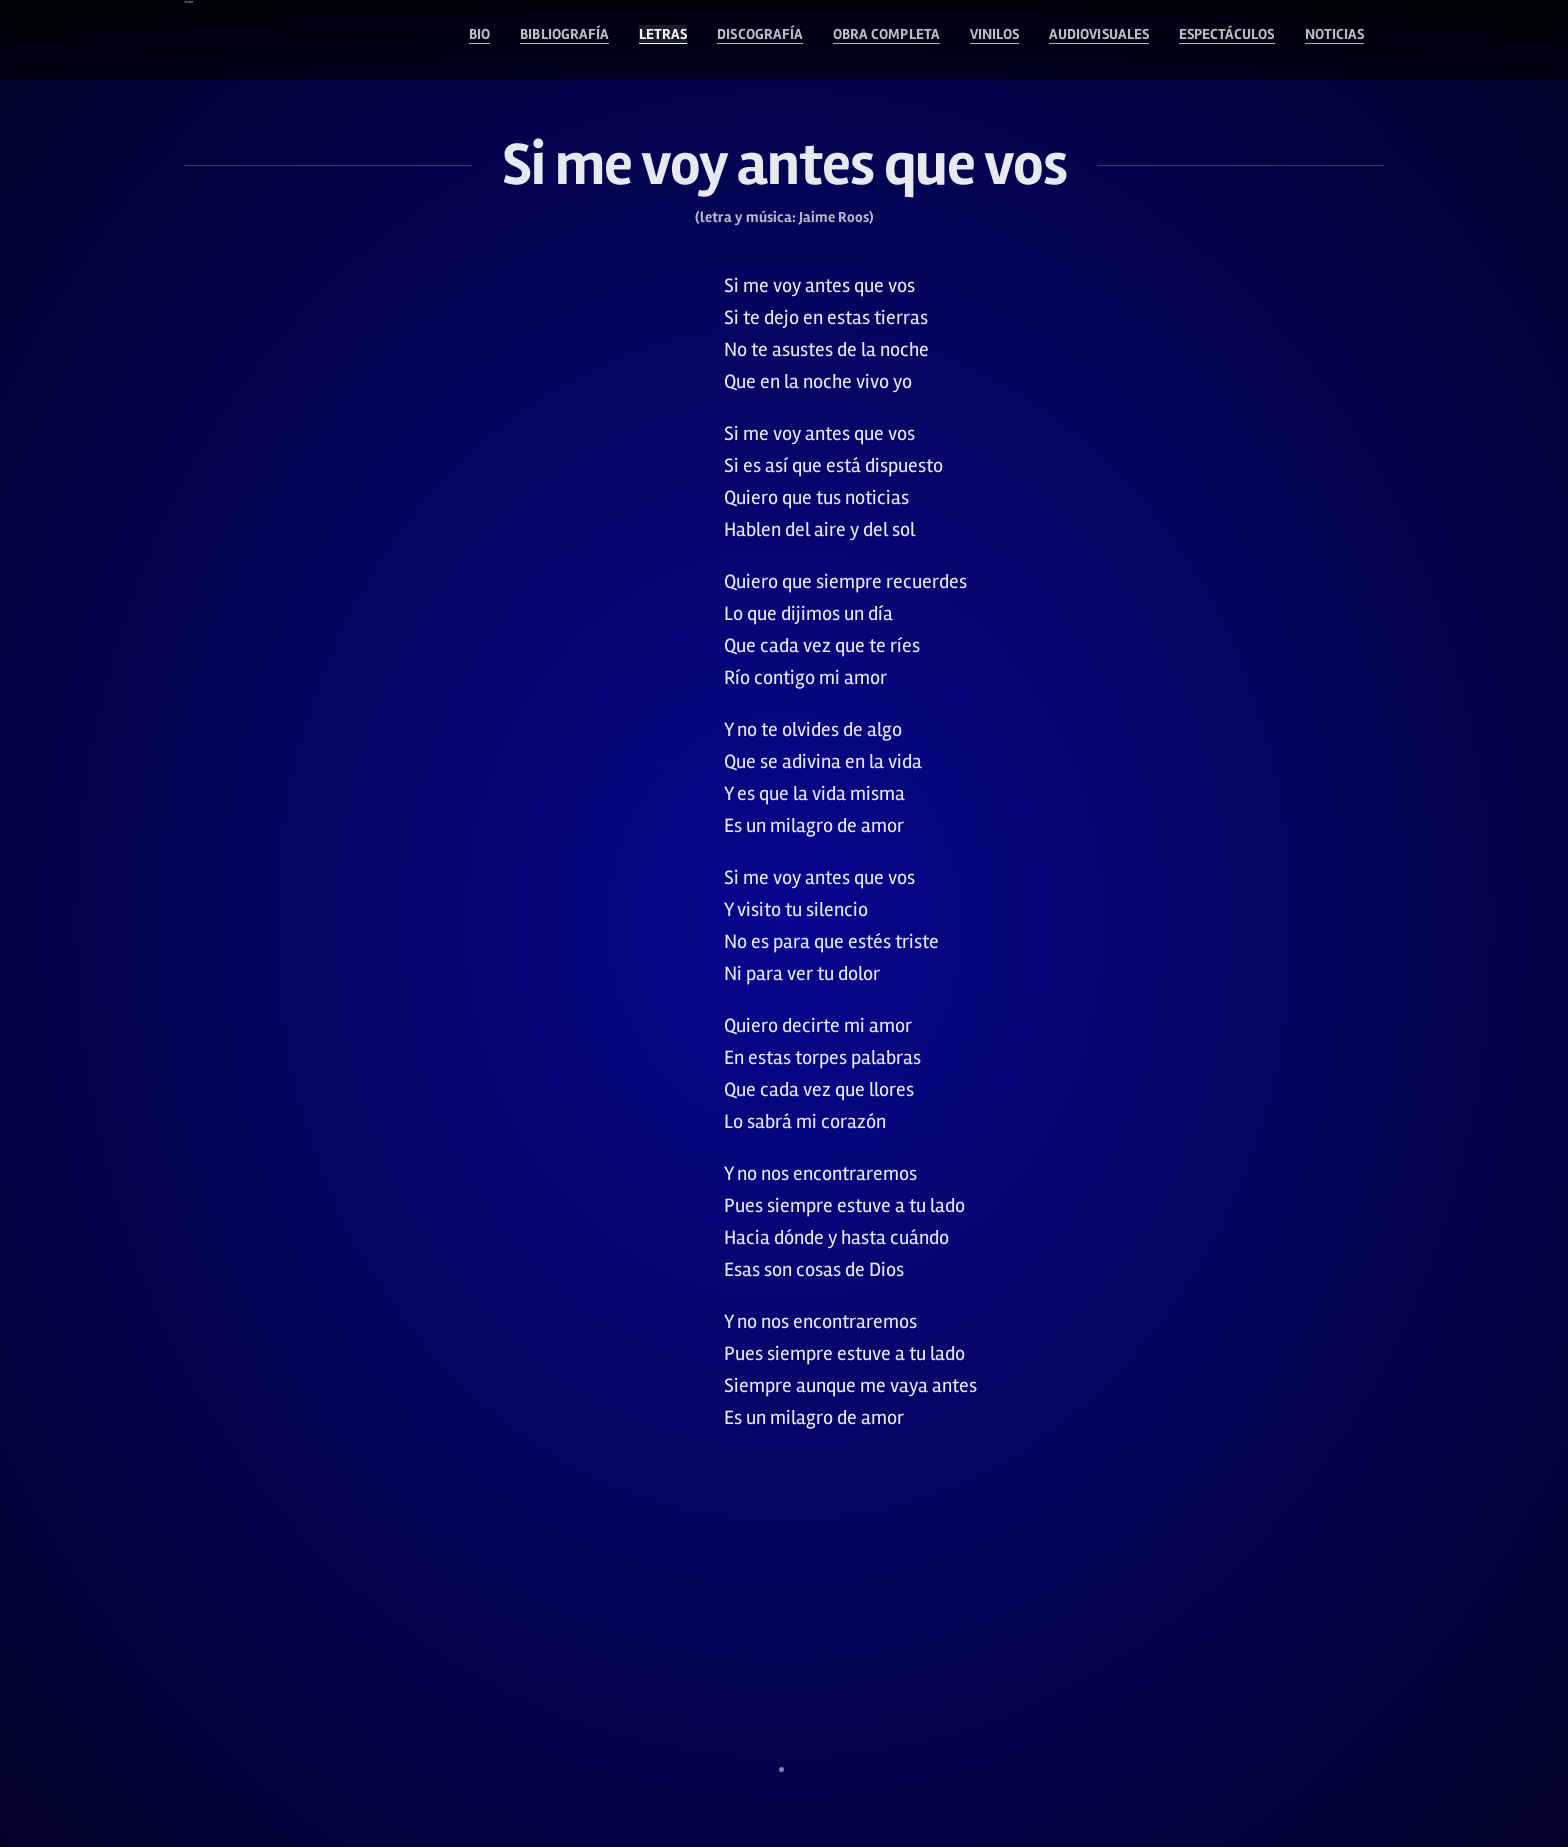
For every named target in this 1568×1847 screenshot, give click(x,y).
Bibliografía (378, 40)
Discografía (614, 40)
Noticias (1325, 40)
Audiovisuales (1032, 40)
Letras (497, 40)
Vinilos (901, 40)
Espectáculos (1192, 40)
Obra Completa (768, 40)
